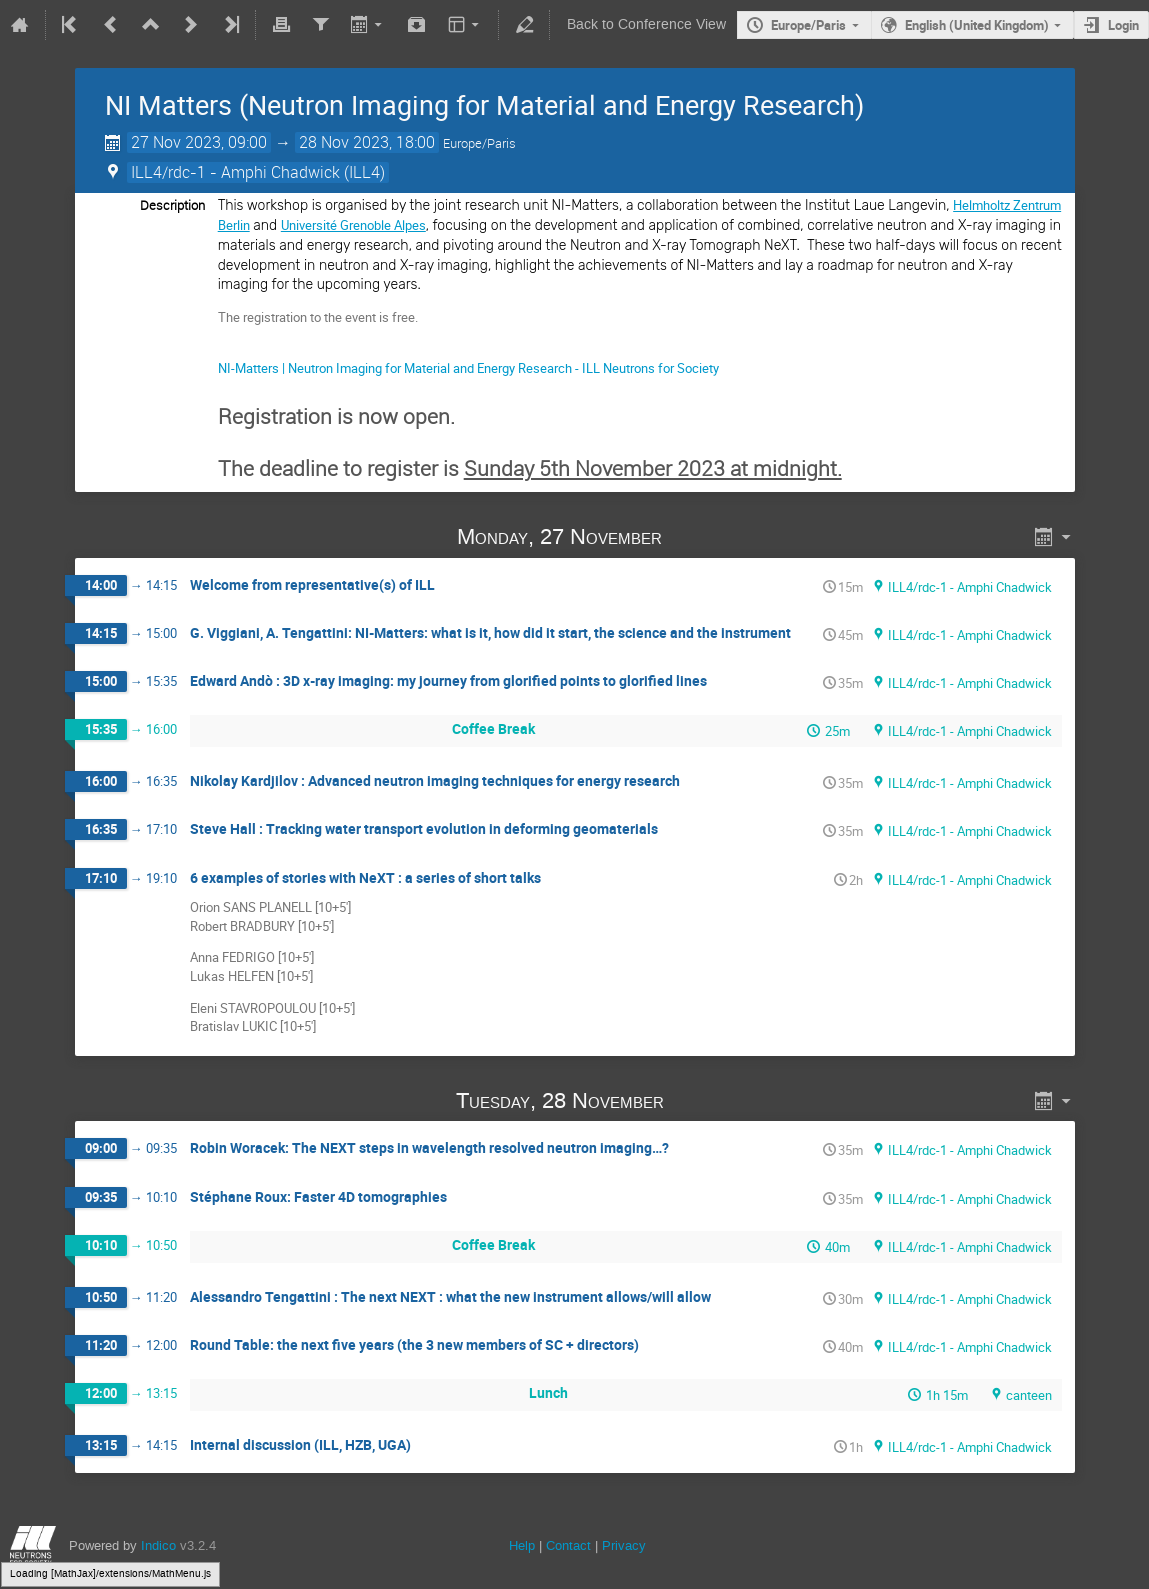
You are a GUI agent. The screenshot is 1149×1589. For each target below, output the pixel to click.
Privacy (624, 1545)
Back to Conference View (646, 24)
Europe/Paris (808, 25)
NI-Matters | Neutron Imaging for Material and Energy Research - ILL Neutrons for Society (468, 368)
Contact (568, 1545)
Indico (158, 1545)
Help (522, 1545)
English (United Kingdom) (977, 25)
